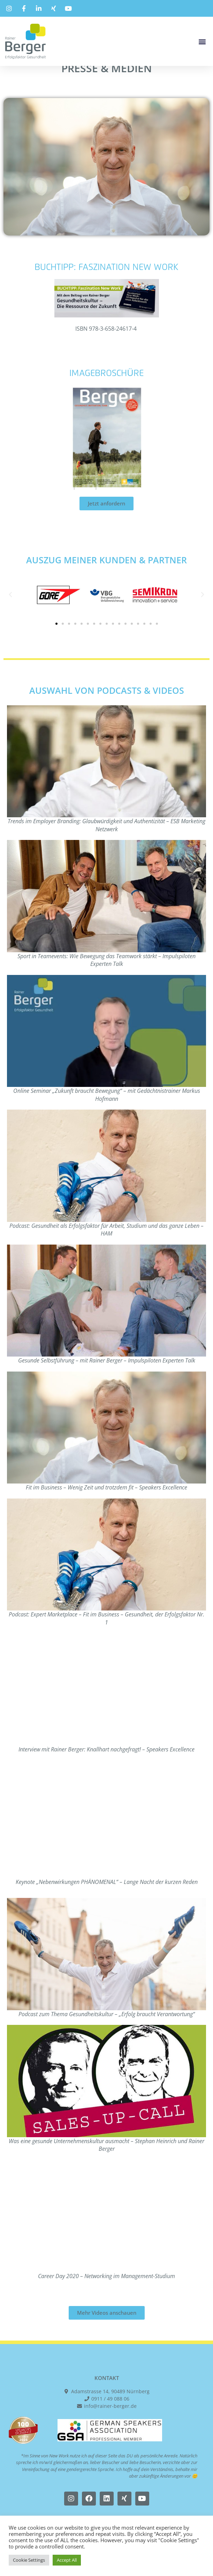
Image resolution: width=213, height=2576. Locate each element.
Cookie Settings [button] (29, 2560)
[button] (202, 41)
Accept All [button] (67, 2560)
